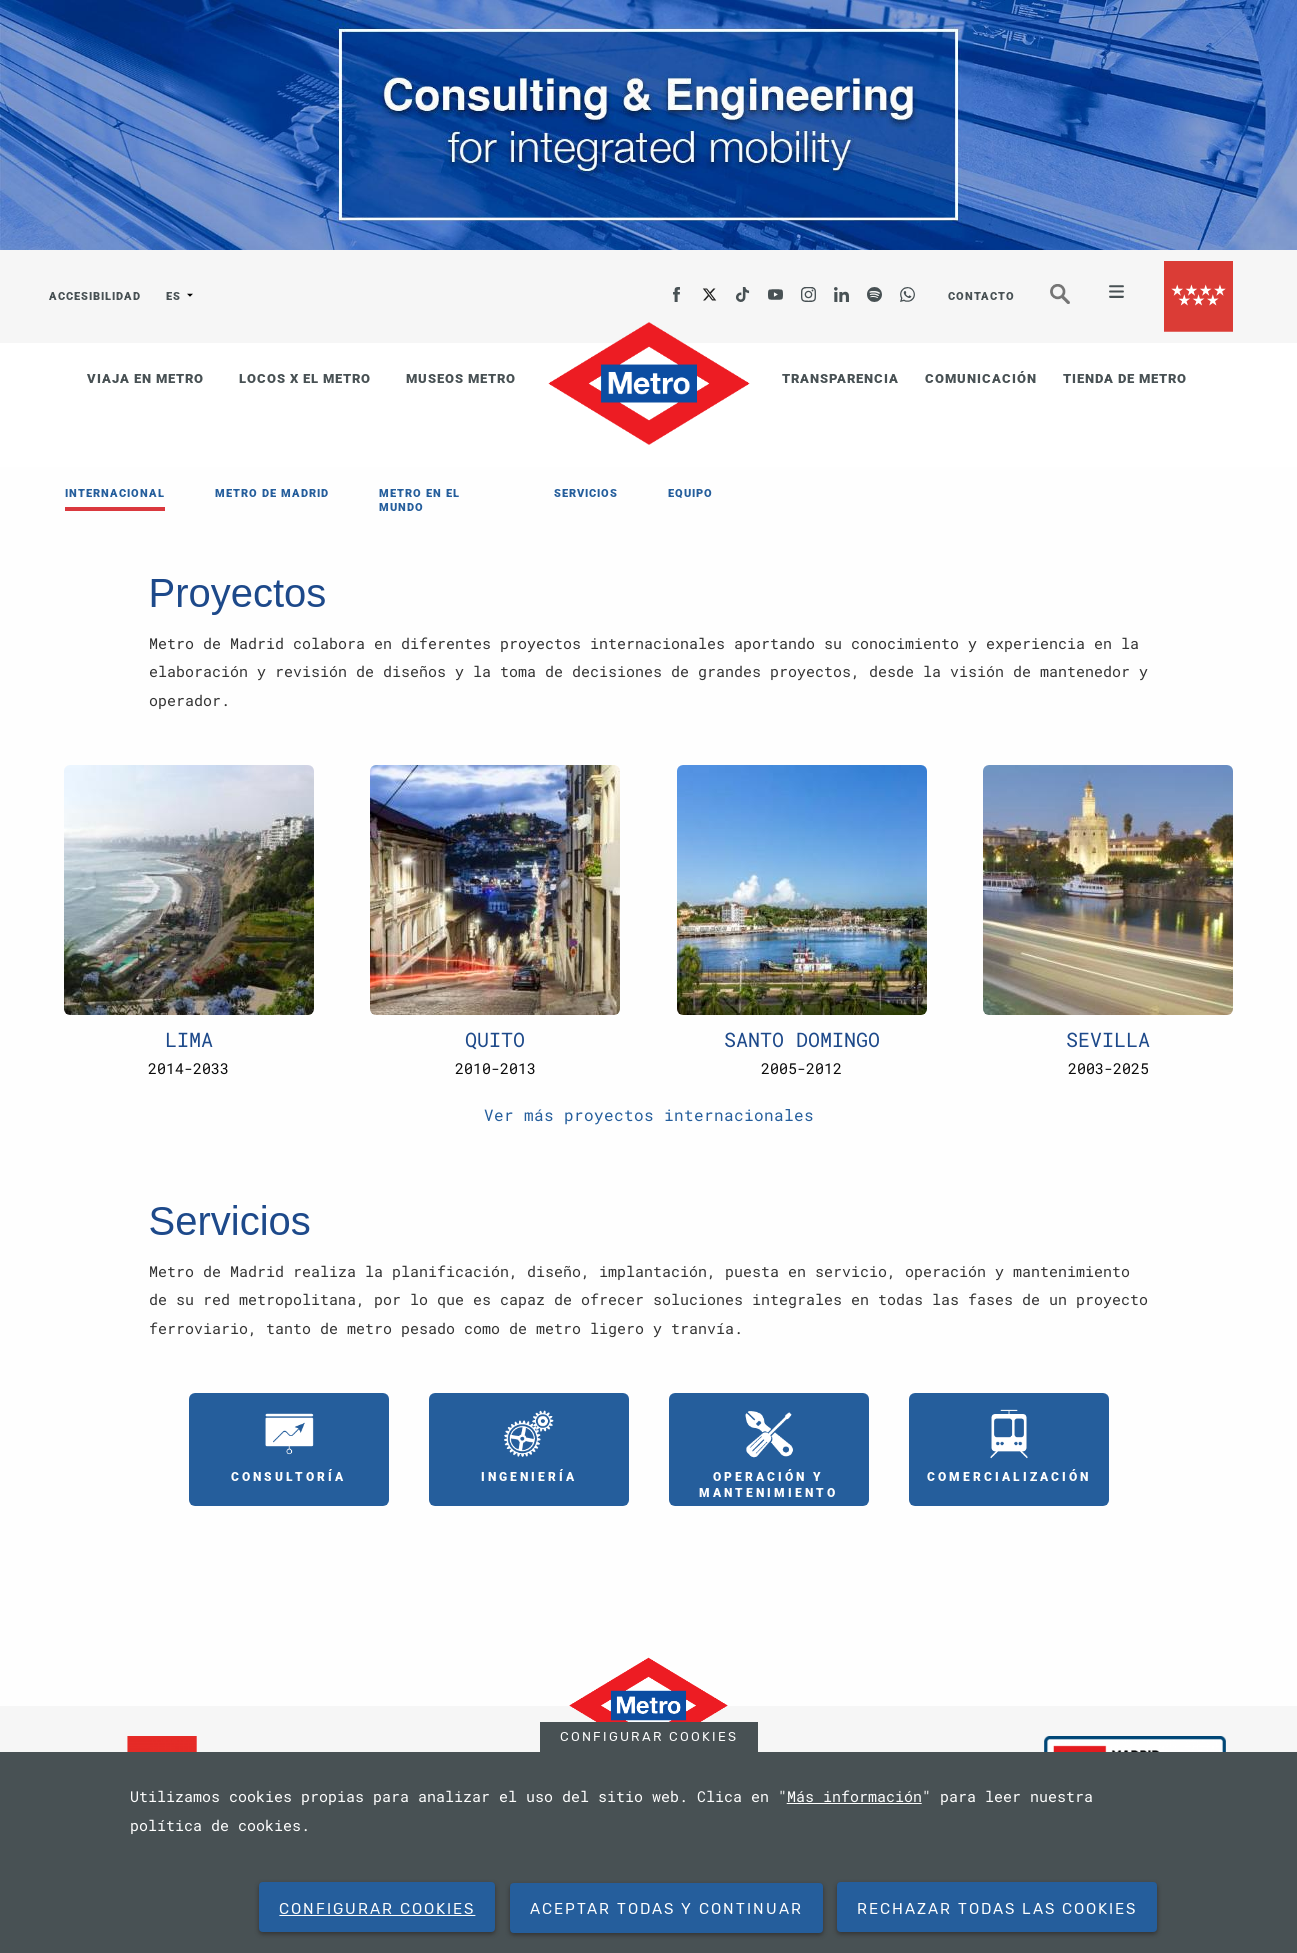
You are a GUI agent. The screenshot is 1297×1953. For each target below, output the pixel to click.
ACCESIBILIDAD (95, 296)
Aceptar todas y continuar (666, 1909)
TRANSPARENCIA (840, 378)
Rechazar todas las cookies (997, 1909)
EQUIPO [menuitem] (690, 493)
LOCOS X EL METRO (305, 378)
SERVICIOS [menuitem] (586, 493)
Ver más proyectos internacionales (649, 1114)
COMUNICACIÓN (981, 378)
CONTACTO (981, 296)
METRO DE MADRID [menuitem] (272, 493)
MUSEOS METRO (461, 378)
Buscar (1074, 302)
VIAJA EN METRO (145, 378)
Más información (854, 1796)
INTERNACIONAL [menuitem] (115, 493)
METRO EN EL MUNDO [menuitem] (419, 500)
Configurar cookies (649, 1736)
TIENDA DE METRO (1125, 378)
